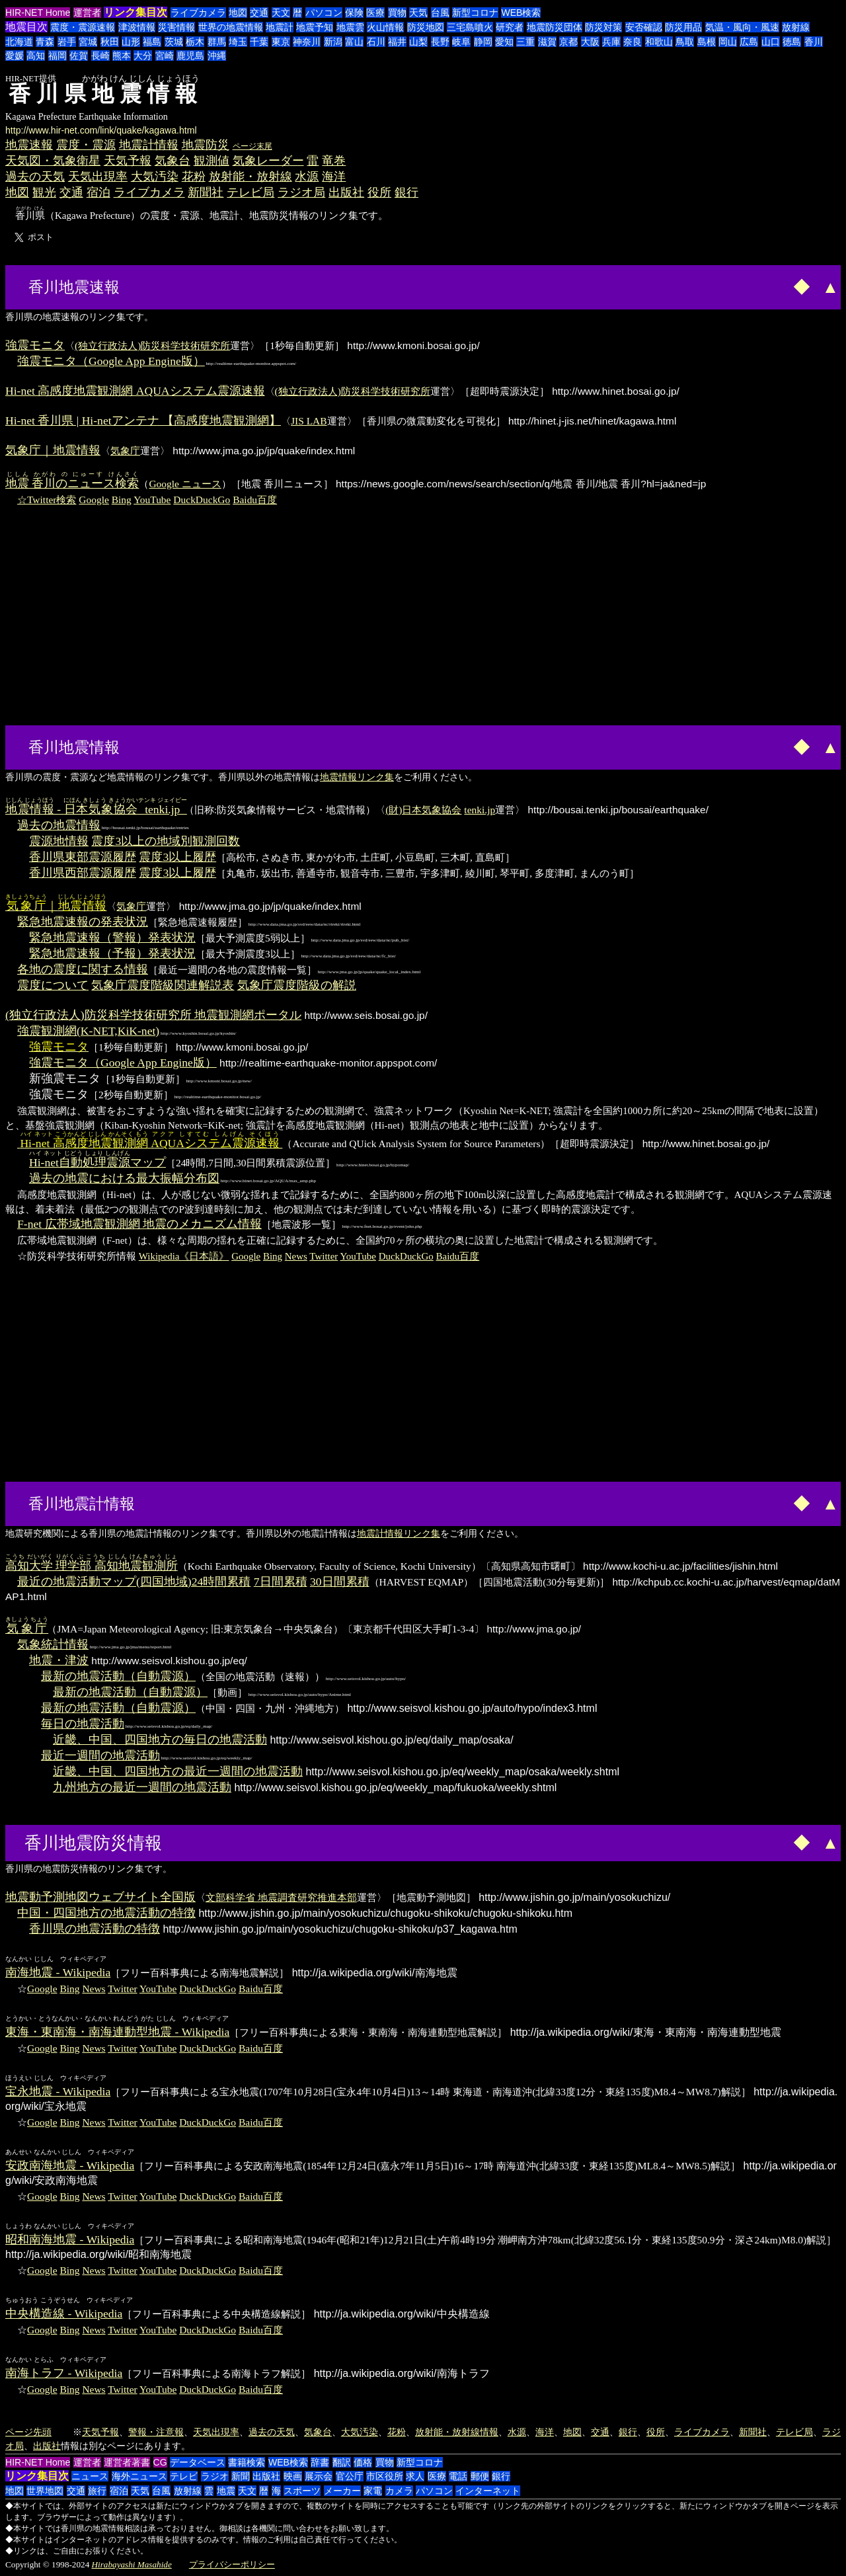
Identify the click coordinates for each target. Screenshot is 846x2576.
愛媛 (14, 55)
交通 (259, 12)
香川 (813, 41)
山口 (770, 41)
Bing (122, 499)
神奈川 (307, 41)
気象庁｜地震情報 (52, 450)
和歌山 (659, 41)
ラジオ (215, 2476)
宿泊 (98, 192)
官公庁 (350, 2476)
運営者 (87, 12)
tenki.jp (479, 809)
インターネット (487, 2490)
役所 (379, 192)
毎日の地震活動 (82, 1723)
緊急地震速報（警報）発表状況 (112, 937)
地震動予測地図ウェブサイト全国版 (100, 1897)
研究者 (509, 27)
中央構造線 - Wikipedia (63, 2313)
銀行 (406, 192)
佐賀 (78, 55)
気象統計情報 (53, 1644)
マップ (97, 1162)
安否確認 (643, 27)
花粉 (194, 176)
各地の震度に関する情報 (82, 969)
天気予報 (127, 160)
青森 (45, 41)
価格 (363, 2462)
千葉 (259, 41)
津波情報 (136, 27)
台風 (440, 12)
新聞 (240, 2476)
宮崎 (164, 55)
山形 (131, 41)
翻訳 (341, 2462)
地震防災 (205, 144)
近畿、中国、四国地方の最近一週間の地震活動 (178, 1771)
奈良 (632, 41)
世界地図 (44, 2490)
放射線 (796, 27)
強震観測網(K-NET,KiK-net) (88, 1030)
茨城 (174, 41)
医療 (375, 12)
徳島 (792, 41)
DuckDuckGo (201, 499)
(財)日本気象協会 (423, 809)
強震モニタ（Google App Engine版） (111, 361)
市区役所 (384, 2476)
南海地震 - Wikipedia (57, 1972)
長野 (440, 41)
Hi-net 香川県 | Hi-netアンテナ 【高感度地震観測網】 (143, 420)
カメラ (399, 2490)
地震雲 (350, 27)
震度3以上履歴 (177, 857)
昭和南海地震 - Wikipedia (69, 2239)
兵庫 (611, 41)
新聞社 (205, 192)
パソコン (323, 12)
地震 (226, 2490)
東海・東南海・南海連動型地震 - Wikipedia (117, 2031)
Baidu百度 (255, 499)
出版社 (346, 192)
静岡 (483, 41)
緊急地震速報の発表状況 (82, 921)
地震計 (279, 27)
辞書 (320, 2462)
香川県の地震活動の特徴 (94, 1928)
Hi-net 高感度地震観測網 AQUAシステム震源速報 (135, 390)
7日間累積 (280, 1581)
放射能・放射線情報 (456, 2432)
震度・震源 (86, 144)
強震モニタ (35, 345)
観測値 (211, 160)
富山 (354, 41)
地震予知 (314, 27)
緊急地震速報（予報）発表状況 (112, 953)
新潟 (333, 41)
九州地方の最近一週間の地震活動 (142, 1787)
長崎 (100, 55)
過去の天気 (35, 176)
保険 (354, 12)
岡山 (727, 41)
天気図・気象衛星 (52, 160)
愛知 (504, 41)
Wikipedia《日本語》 (184, 1256)
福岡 (57, 55)
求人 (415, 2476)
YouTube (152, 499)
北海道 (19, 41)
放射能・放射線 (250, 176)
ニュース (89, 2476)
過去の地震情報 (58, 825)
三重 (525, 41)
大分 (143, 55)
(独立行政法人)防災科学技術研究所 (152, 345)
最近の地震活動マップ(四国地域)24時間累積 (133, 1581)
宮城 (88, 41)
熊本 (121, 55)
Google (94, 499)
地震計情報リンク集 (398, 1533)
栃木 (195, 41)
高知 (35, 55)
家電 (373, 2490)
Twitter (323, 1256)
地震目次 (26, 26)
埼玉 (238, 41)
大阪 (590, 41)
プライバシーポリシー (232, 2564)
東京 (281, 41)
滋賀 (547, 41)
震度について (53, 985)
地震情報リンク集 (357, 777)
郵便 (480, 2476)
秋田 (109, 41)
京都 (568, 41)
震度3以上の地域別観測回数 (165, 841)
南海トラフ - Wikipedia (63, 2373)
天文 (281, 12)
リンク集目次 (135, 12)
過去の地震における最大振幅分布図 (124, 1178)
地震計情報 (148, 144)
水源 (307, 176)
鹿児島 (190, 55)
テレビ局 (250, 192)
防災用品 (683, 27)
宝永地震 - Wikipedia (57, 2091)
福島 (152, 41)
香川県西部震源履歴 (82, 872)
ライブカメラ (198, 12)
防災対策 (603, 27)
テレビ (184, 2476)
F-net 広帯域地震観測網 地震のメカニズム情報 (139, 1223)
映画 (293, 2476)
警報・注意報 (156, 2432)
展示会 (318, 2476)
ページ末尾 (252, 146)
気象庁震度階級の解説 (296, 985)
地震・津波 (59, 1660)
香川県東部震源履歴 (82, 857)
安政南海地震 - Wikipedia (69, 2165)
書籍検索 (246, 2462)
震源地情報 (59, 841)
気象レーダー (268, 160)
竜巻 (334, 160)
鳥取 (684, 41)
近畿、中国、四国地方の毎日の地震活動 (160, 1739)
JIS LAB (309, 420)
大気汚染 (154, 176)
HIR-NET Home (37, 12)
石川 (376, 41)
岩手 (67, 41)
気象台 (172, 160)
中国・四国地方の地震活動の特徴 (106, 1912)
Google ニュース (185, 483)
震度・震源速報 (82, 27)
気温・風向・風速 (742, 27)
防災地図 (425, 27)
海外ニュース (139, 2476)
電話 (458, 2476)
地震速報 (29, 144)
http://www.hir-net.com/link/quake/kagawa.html (101, 130)
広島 (749, 41)
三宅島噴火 (470, 27)
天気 (418, 12)
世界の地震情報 (230, 27)
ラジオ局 (301, 192)
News (296, 1256)
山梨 (418, 41)
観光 (44, 192)
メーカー (342, 2490)
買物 (397, 12)
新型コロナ (475, 12)
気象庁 (125, 450)
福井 (397, 41)
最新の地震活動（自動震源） (118, 1676)
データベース (197, 2462)
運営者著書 (127, 2462)
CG (160, 2462)
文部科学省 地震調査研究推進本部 (281, 1897)
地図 (238, 12)
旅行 (97, 2490)
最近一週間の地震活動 (100, 1755)
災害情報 (176, 27)
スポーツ (302, 2490)
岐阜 (461, 41)
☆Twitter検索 (46, 499)
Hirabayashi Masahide (132, 2564)
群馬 (217, 41)
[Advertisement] (173, 285)
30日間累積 (339, 1581)
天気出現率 (98, 176)
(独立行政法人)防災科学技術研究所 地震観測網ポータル (153, 1015)
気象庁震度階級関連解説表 (162, 985)
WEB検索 (521, 12)
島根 (706, 41)
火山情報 (385, 27)
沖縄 (217, 55)
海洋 (334, 176)
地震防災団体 (554, 27)
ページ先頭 (28, 2432)
